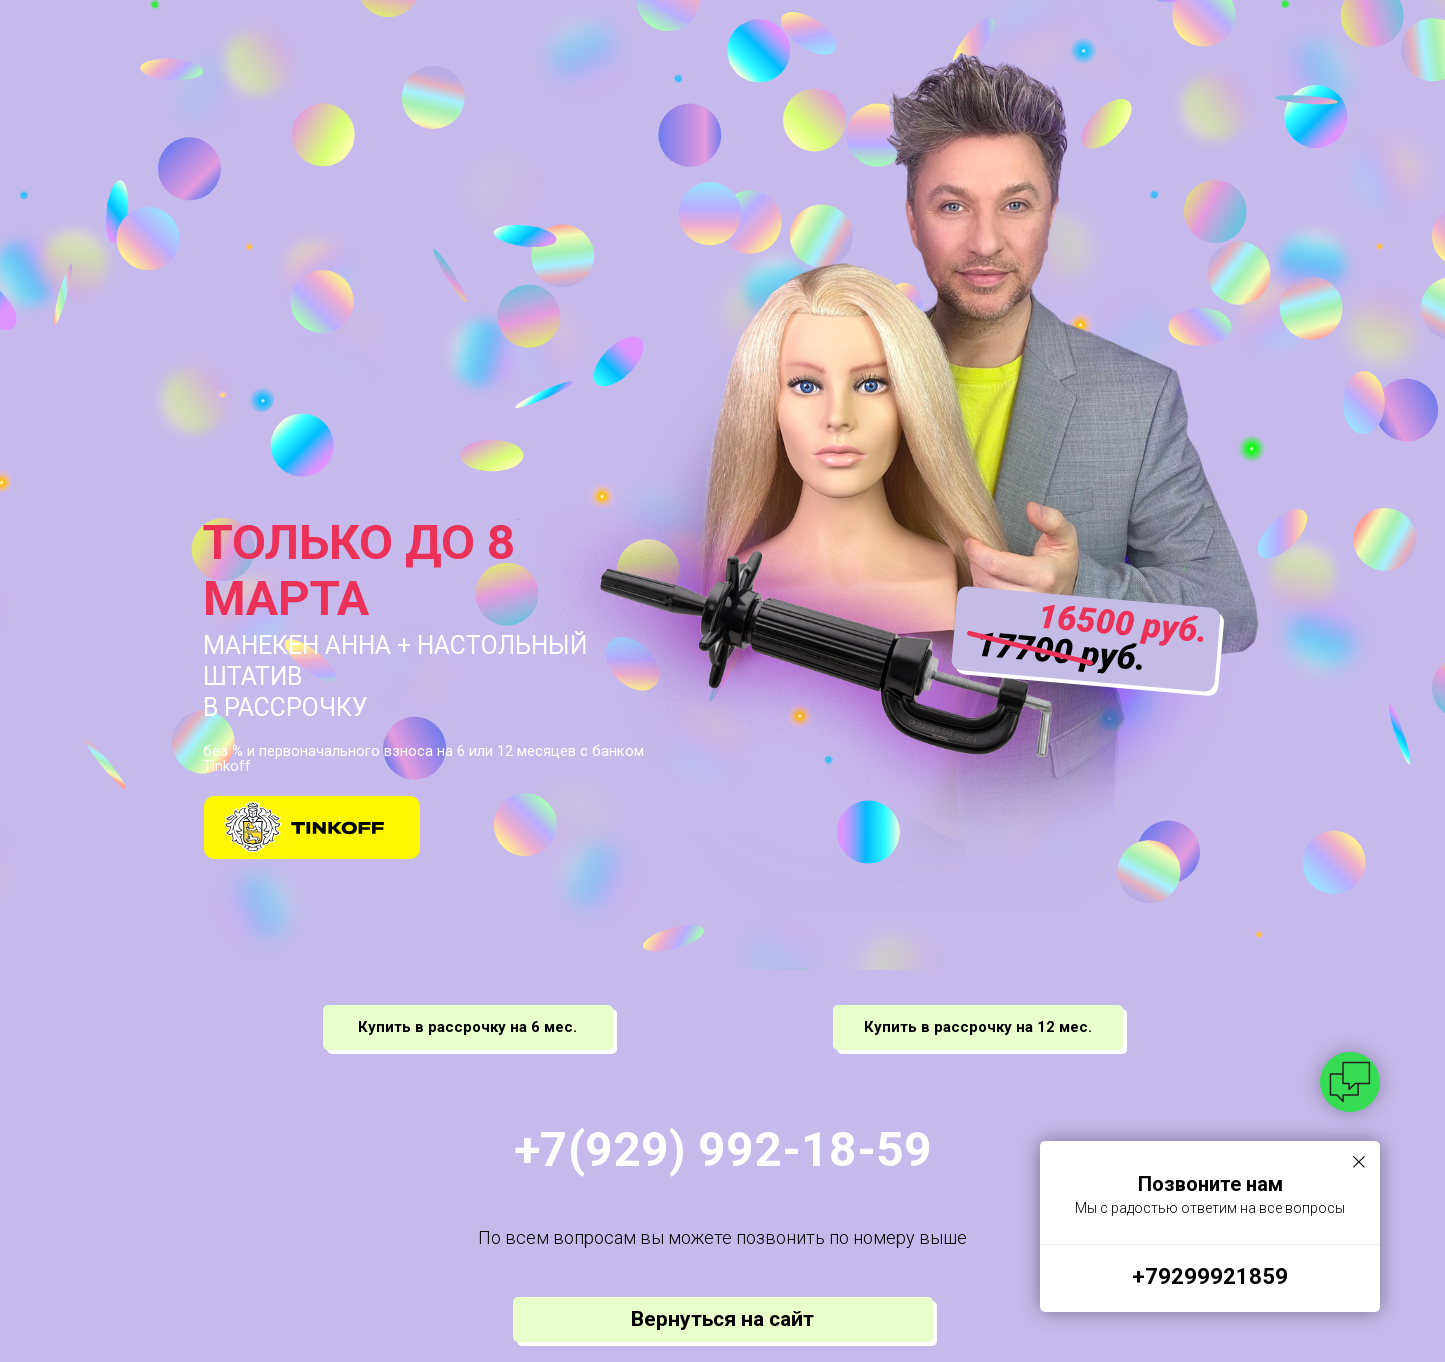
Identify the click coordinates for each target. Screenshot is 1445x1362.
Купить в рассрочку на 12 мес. (978, 1027)
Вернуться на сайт (722, 1319)
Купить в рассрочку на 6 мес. (467, 1027)
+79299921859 (1210, 1276)
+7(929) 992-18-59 (723, 1149)
